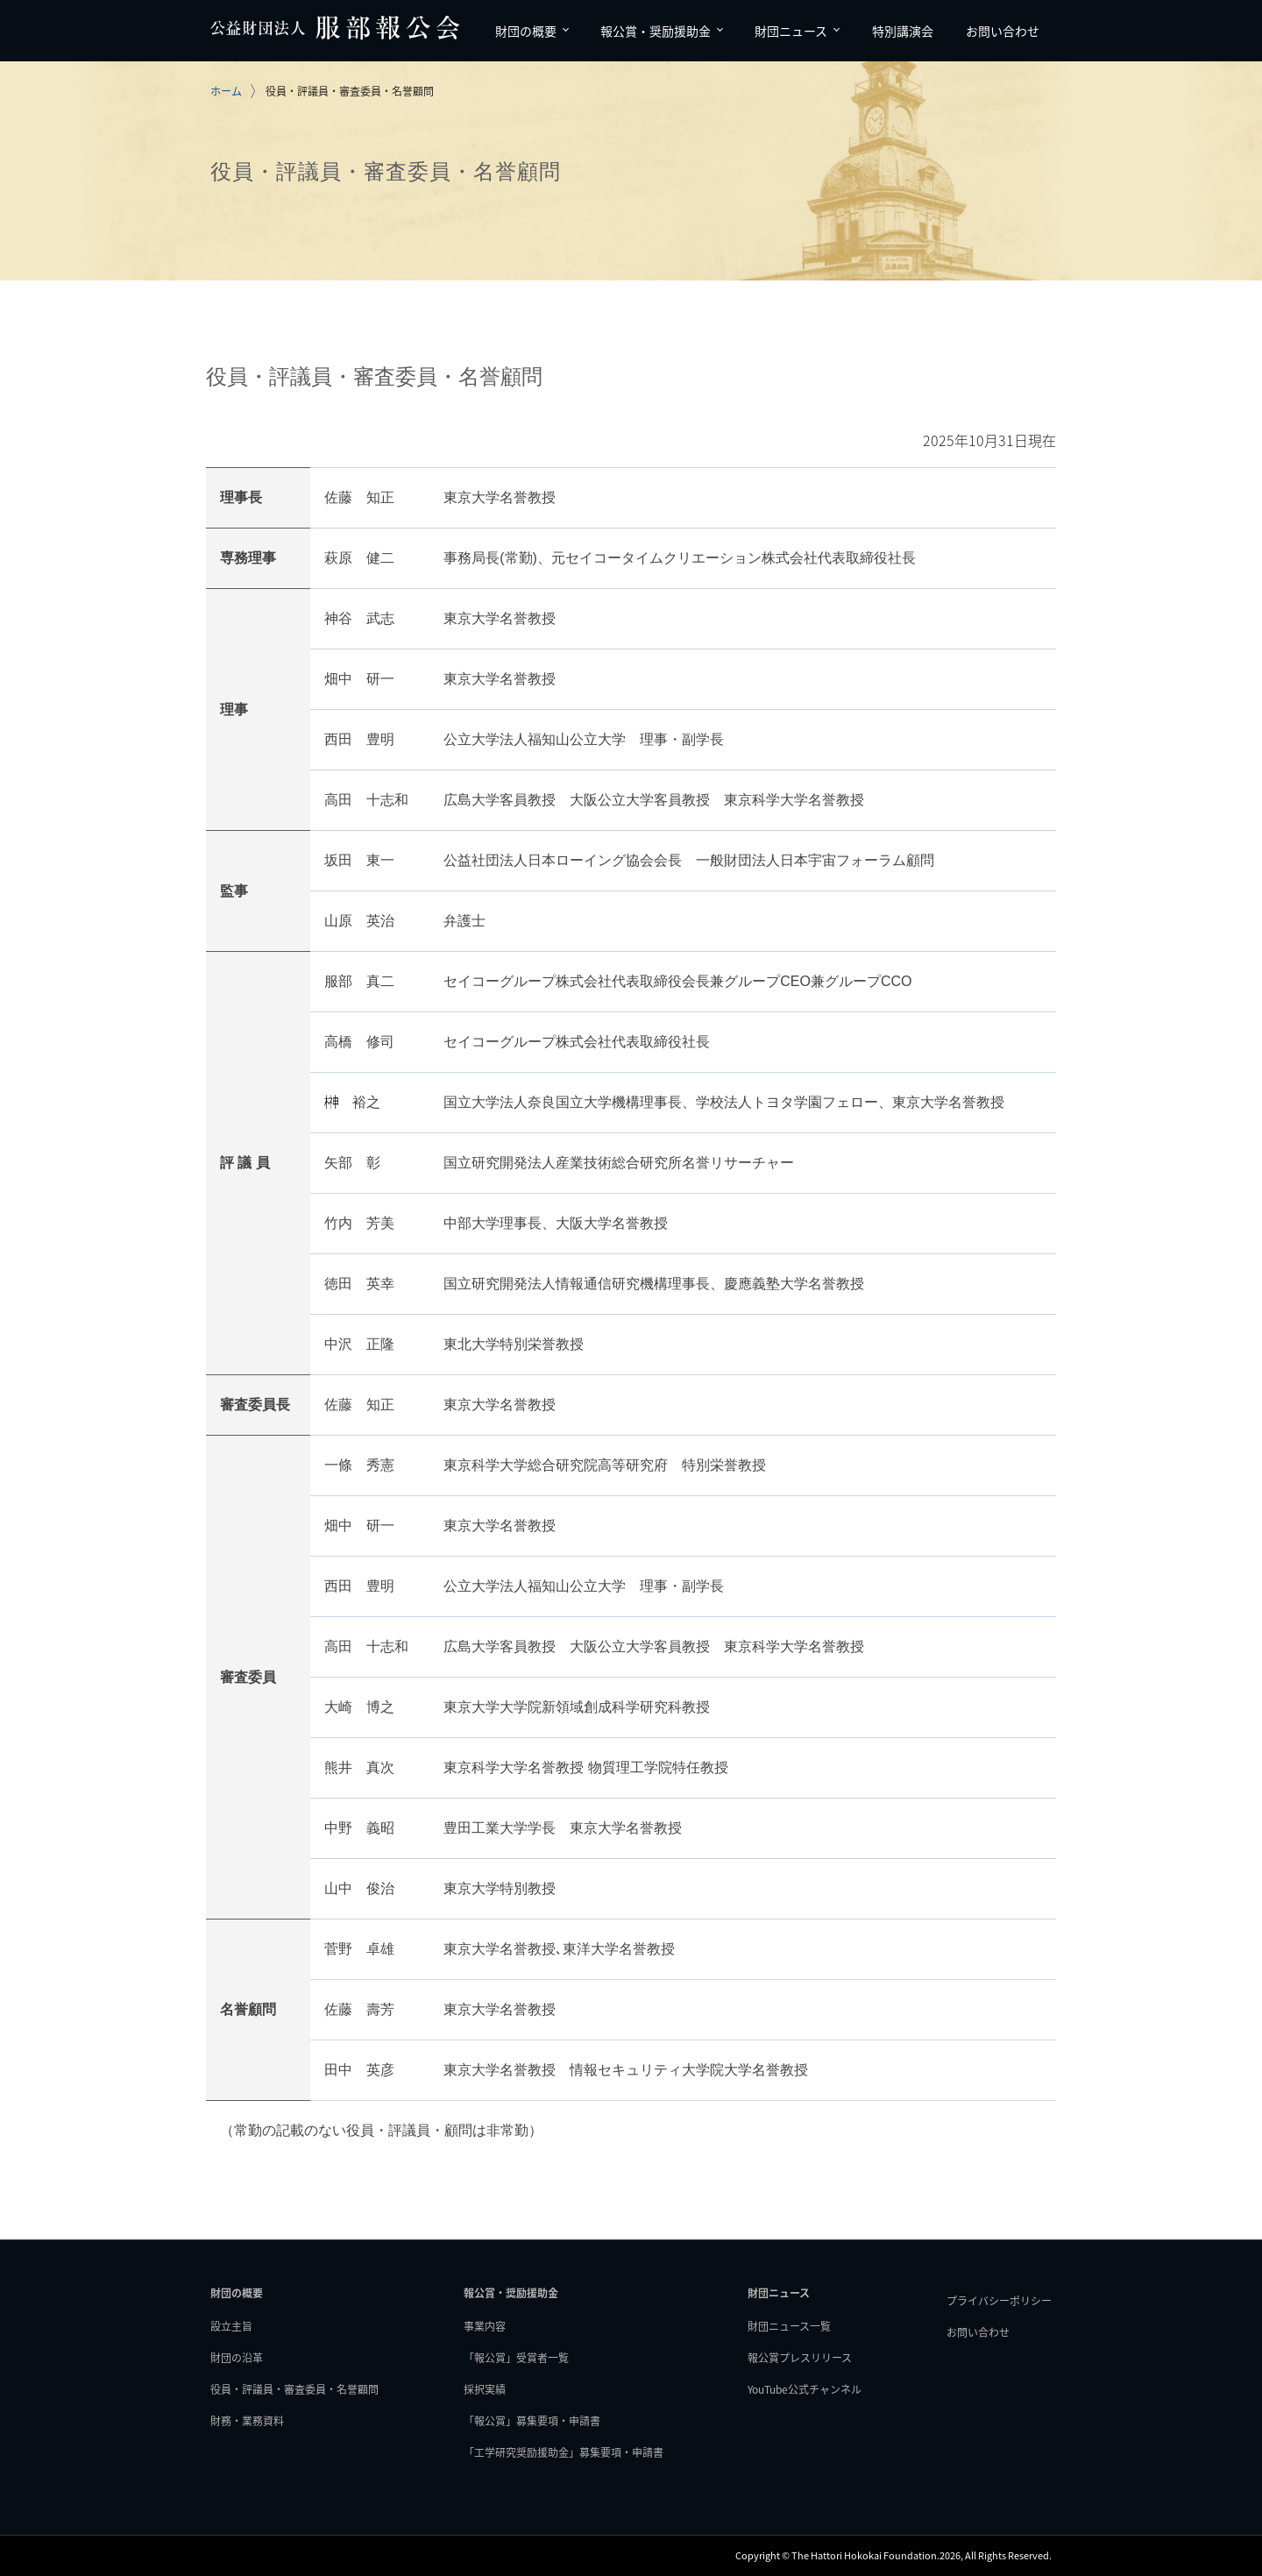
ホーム (226, 91)
